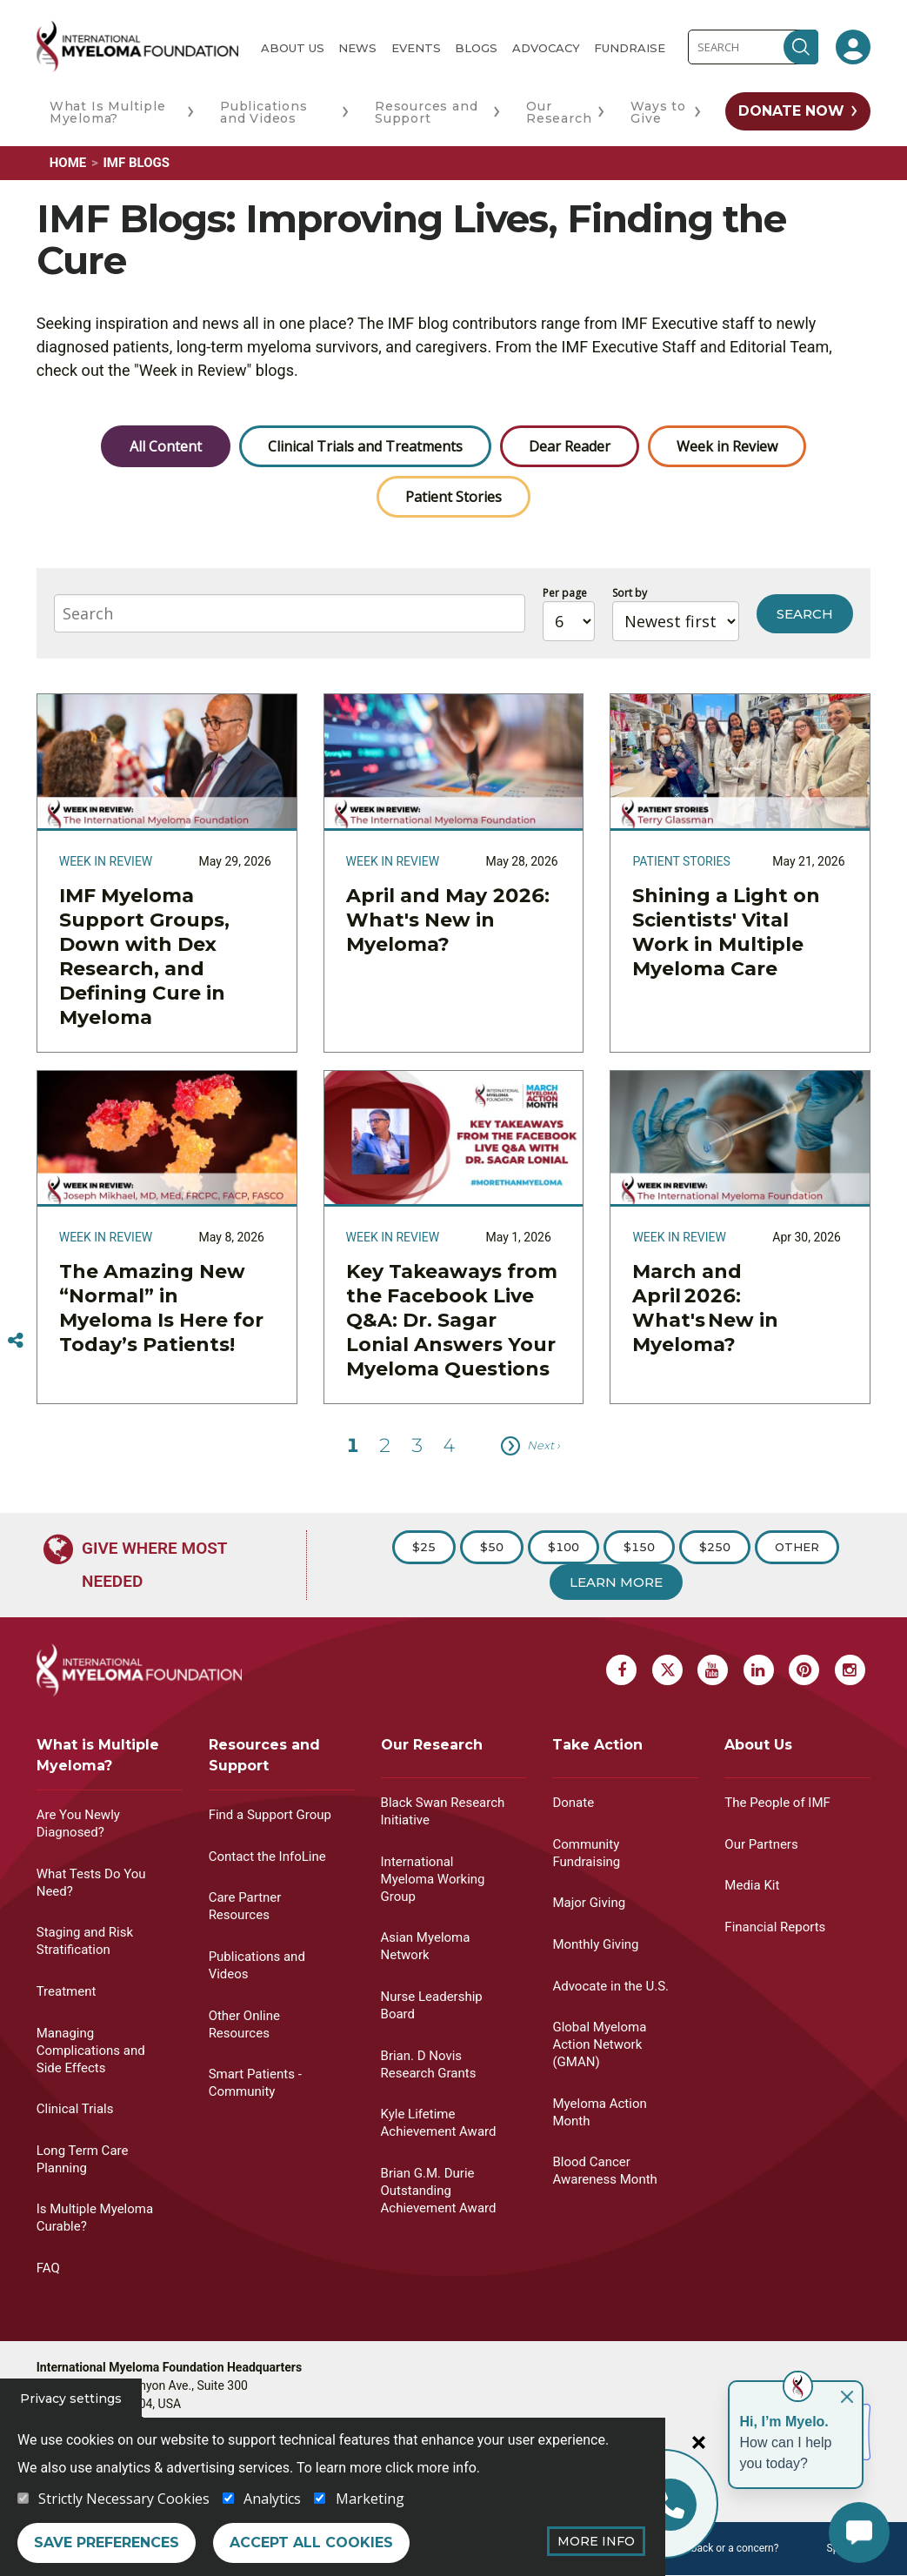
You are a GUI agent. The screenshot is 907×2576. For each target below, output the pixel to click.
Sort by (629, 592)
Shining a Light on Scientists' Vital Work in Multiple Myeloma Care (726, 932)
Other (797, 1547)
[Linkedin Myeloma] (759, 1670)
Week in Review (727, 446)
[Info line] (670, 2505)
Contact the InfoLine (267, 1856)
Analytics (272, 2498)
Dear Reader (569, 446)
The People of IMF (777, 1802)
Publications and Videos (264, 112)
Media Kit (751, 1885)
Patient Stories (453, 496)
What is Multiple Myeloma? (98, 1755)
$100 (563, 1547)
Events (416, 48)
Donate (573, 1802)
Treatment (67, 1991)
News (357, 48)
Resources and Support (426, 112)
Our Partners (760, 1844)
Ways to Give (658, 112)
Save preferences (106, 2542)
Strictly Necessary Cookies (124, 2498)
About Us (292, 48)
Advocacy (546, 48)
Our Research (558, 112)
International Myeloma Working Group (433, 1879)
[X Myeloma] (667, 1670)
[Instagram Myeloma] (850, 1670)
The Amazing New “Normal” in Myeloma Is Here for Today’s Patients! (161, 1308)
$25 (424, 1547)
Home (68, 163)
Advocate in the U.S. (610, 1986)
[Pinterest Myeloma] (804, 1670)
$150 (639, 1547)
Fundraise (629, 48)
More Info (596, 2541)
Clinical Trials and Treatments (365, 446)
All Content (166, 446)
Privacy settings (71, 2398)
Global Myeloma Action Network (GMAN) (599, 2044)
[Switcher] (15, 1340)
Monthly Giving (595, 1944)
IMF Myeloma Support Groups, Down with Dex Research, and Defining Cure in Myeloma (144, 956)
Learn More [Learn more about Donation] (616, 1582)
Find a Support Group (270, 1815)
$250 (714, 1547)
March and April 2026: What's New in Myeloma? (705, 1308)
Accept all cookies (311, 2542)
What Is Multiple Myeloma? (108, 112)
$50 (492, 1547)
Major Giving (588, 1902)
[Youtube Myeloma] (712, 1670)
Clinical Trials (75, 2109)
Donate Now (791, 111)
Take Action (597, 1744)
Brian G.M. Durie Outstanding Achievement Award (439, 2190)
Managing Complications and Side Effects (91, 2050)
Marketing (370, 2498)
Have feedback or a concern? (711, 2548)
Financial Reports (774, 1927)
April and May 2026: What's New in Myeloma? (448, 920)
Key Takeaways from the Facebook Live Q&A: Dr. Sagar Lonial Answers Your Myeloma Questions (451, 1320)
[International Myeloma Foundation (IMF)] (137, 46)
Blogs (476, 48)
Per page (565, 592)
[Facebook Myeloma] (621, 1670)
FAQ (48, 2268)
